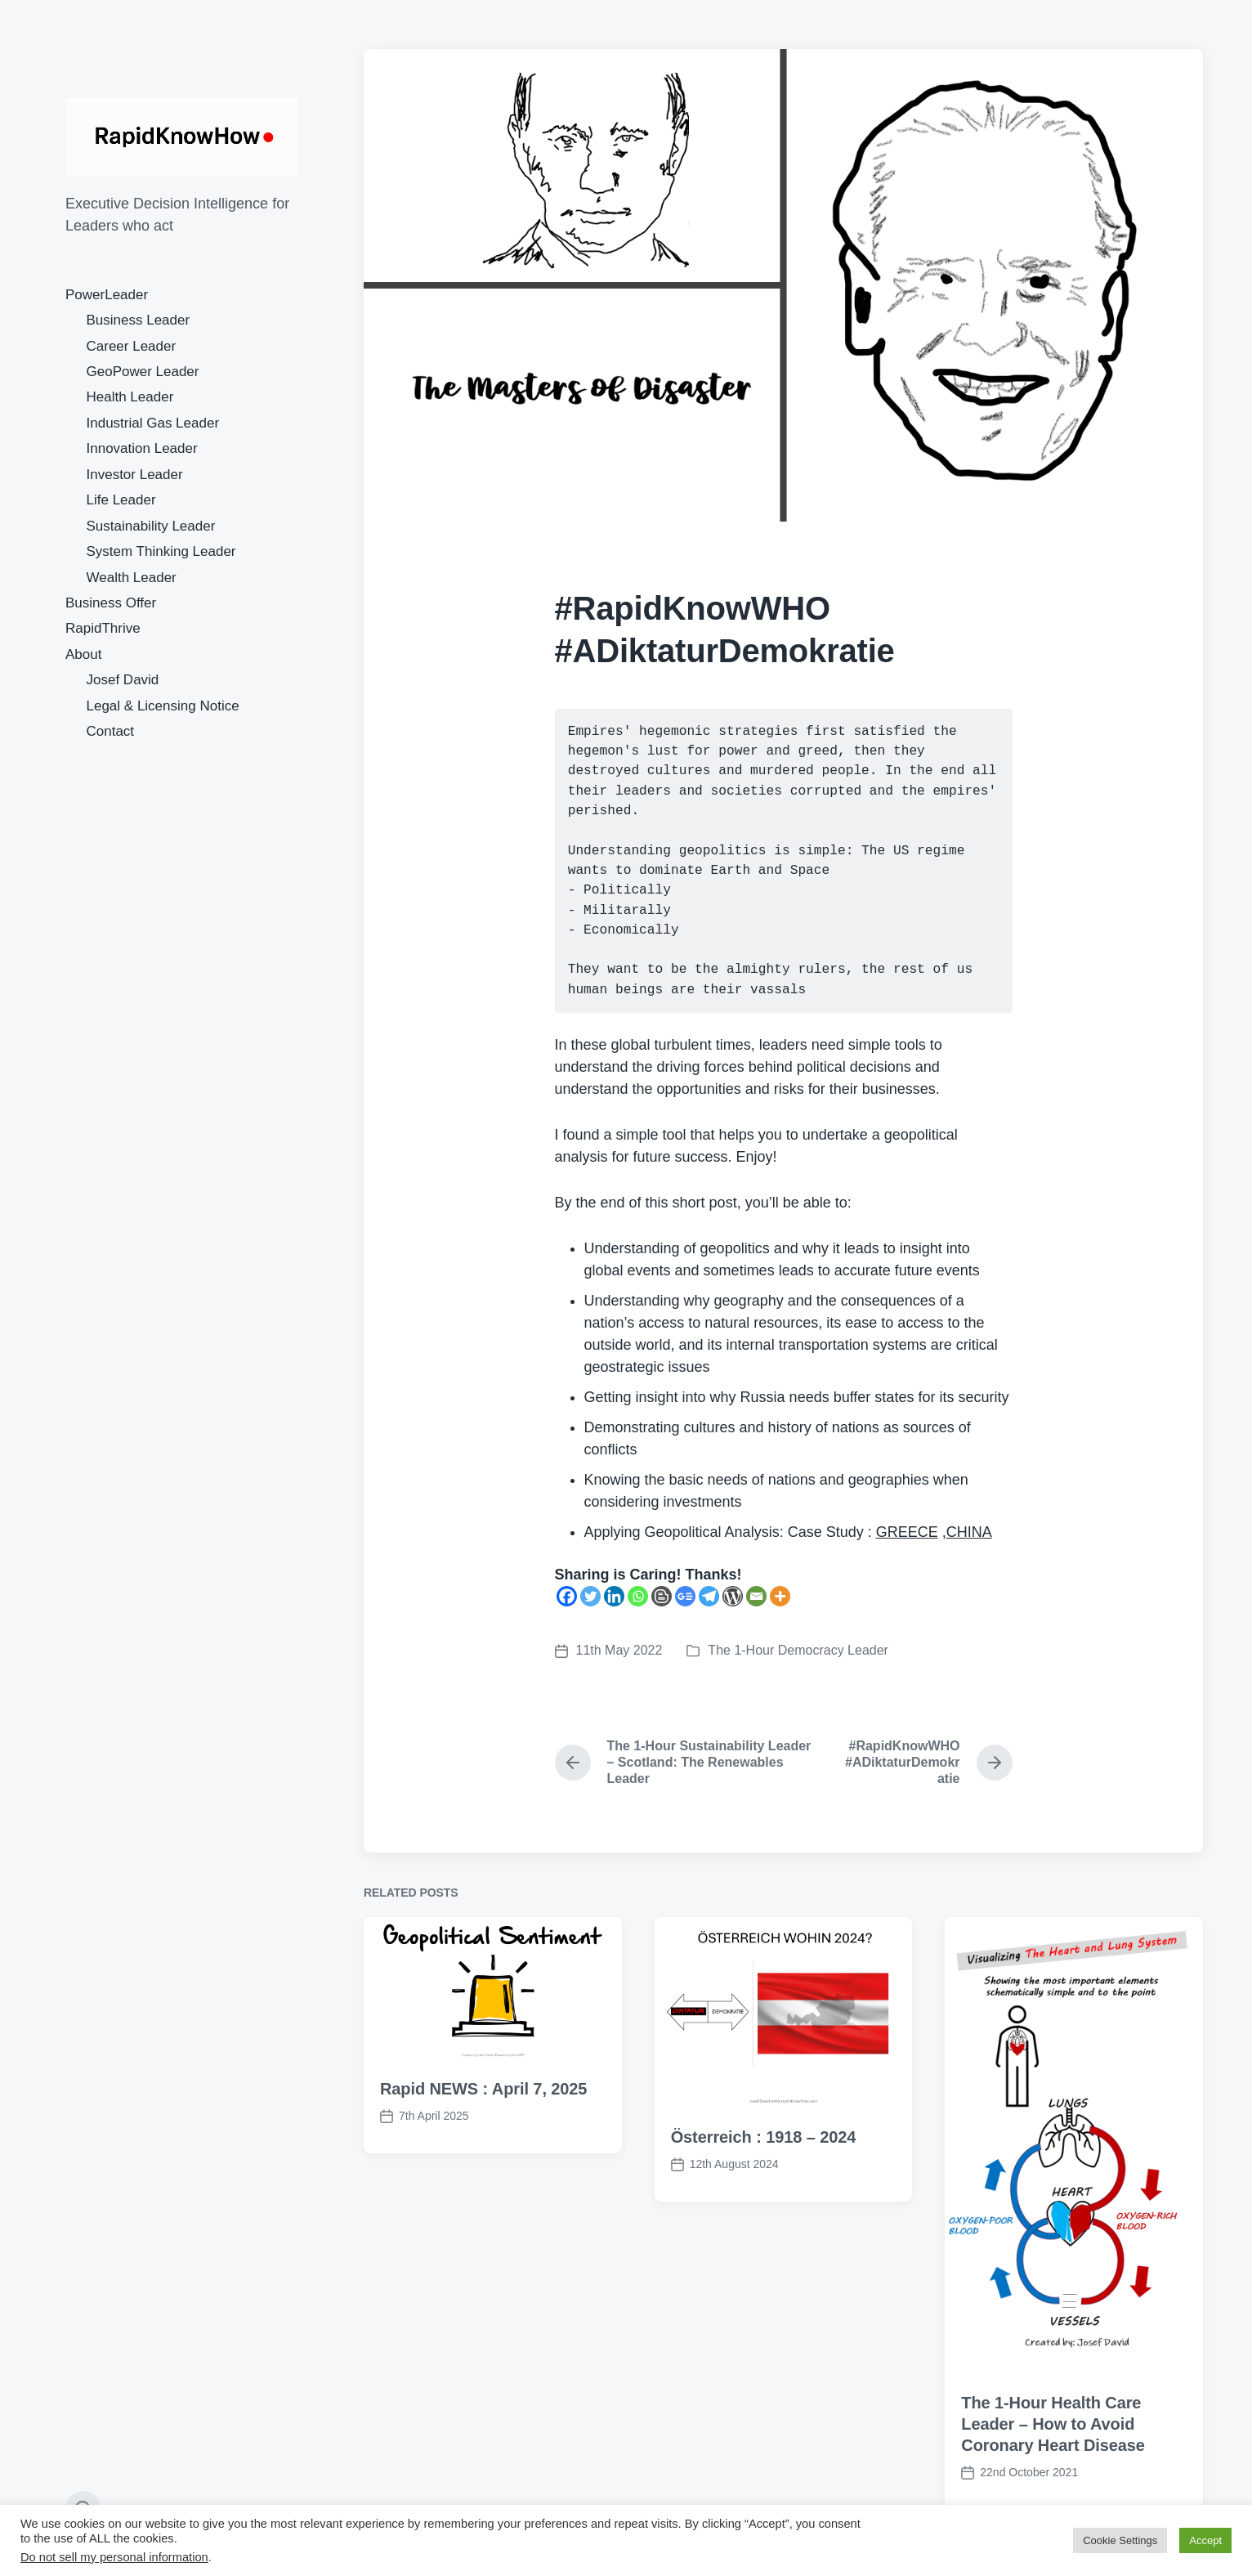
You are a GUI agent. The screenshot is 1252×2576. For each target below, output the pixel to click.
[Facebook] (567, 1596)
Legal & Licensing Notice (163, 706)
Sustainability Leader (151, 526)
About (83, 654)
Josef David (123, 680)
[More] (780, 1596)
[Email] (756, 1596)
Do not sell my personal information (114, 2557)
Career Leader (132, 346)
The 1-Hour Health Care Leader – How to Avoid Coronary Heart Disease (1053, 2445)
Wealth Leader (132, 577)
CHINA (969, 1532)
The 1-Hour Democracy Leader (798, 1650)
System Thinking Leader (161, 551)
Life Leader (121, 500)
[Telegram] (709, 1596)
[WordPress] (732, 1596)
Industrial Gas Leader (153, 423)
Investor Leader (135, 474)
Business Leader (138, 320)
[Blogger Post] (661, 1596)
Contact (111, 731)
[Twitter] (590, 1596)
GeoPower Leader (143, 371)
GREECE (907, 1532)
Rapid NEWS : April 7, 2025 (483, 2110)
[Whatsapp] (638, 1596)
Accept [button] (1205, 2540)
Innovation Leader (142, 448)
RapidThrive (103, 628)
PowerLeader (106, 294)
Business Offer (110, 603)
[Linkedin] (614, 1596)
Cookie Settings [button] (1120, 2540)
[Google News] (685, 1596)
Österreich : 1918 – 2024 (763, 2158)
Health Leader (130, 397)
